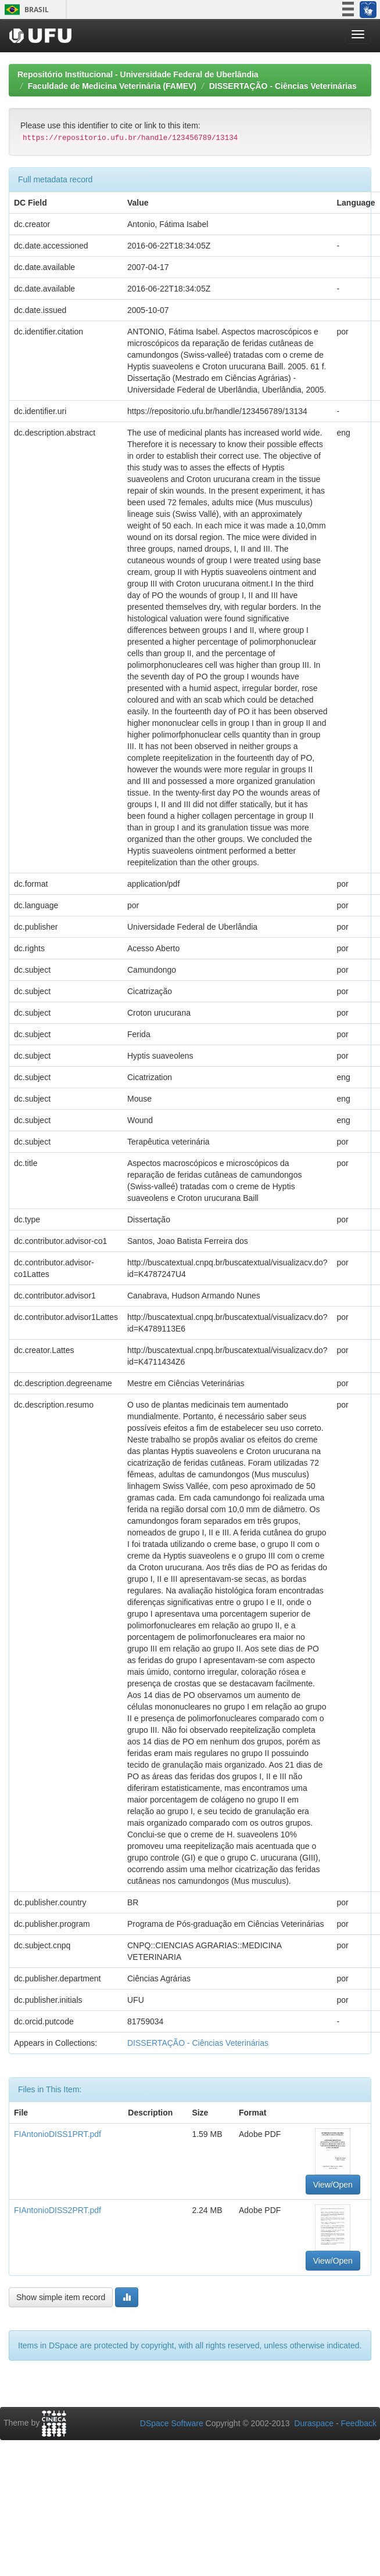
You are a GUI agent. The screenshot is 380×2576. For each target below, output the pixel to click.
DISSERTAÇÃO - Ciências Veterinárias (283, 86)
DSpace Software (171, 2423)
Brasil (24, 10)
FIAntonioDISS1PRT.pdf (57, 2134)
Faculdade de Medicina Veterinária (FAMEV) (112, 86)
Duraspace (314, 2423)
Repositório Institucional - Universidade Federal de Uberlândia (138, 74)
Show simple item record (60, 2297)
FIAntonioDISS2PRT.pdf (57, 2210)
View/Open (333, 2184)
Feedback (359, 2423)
